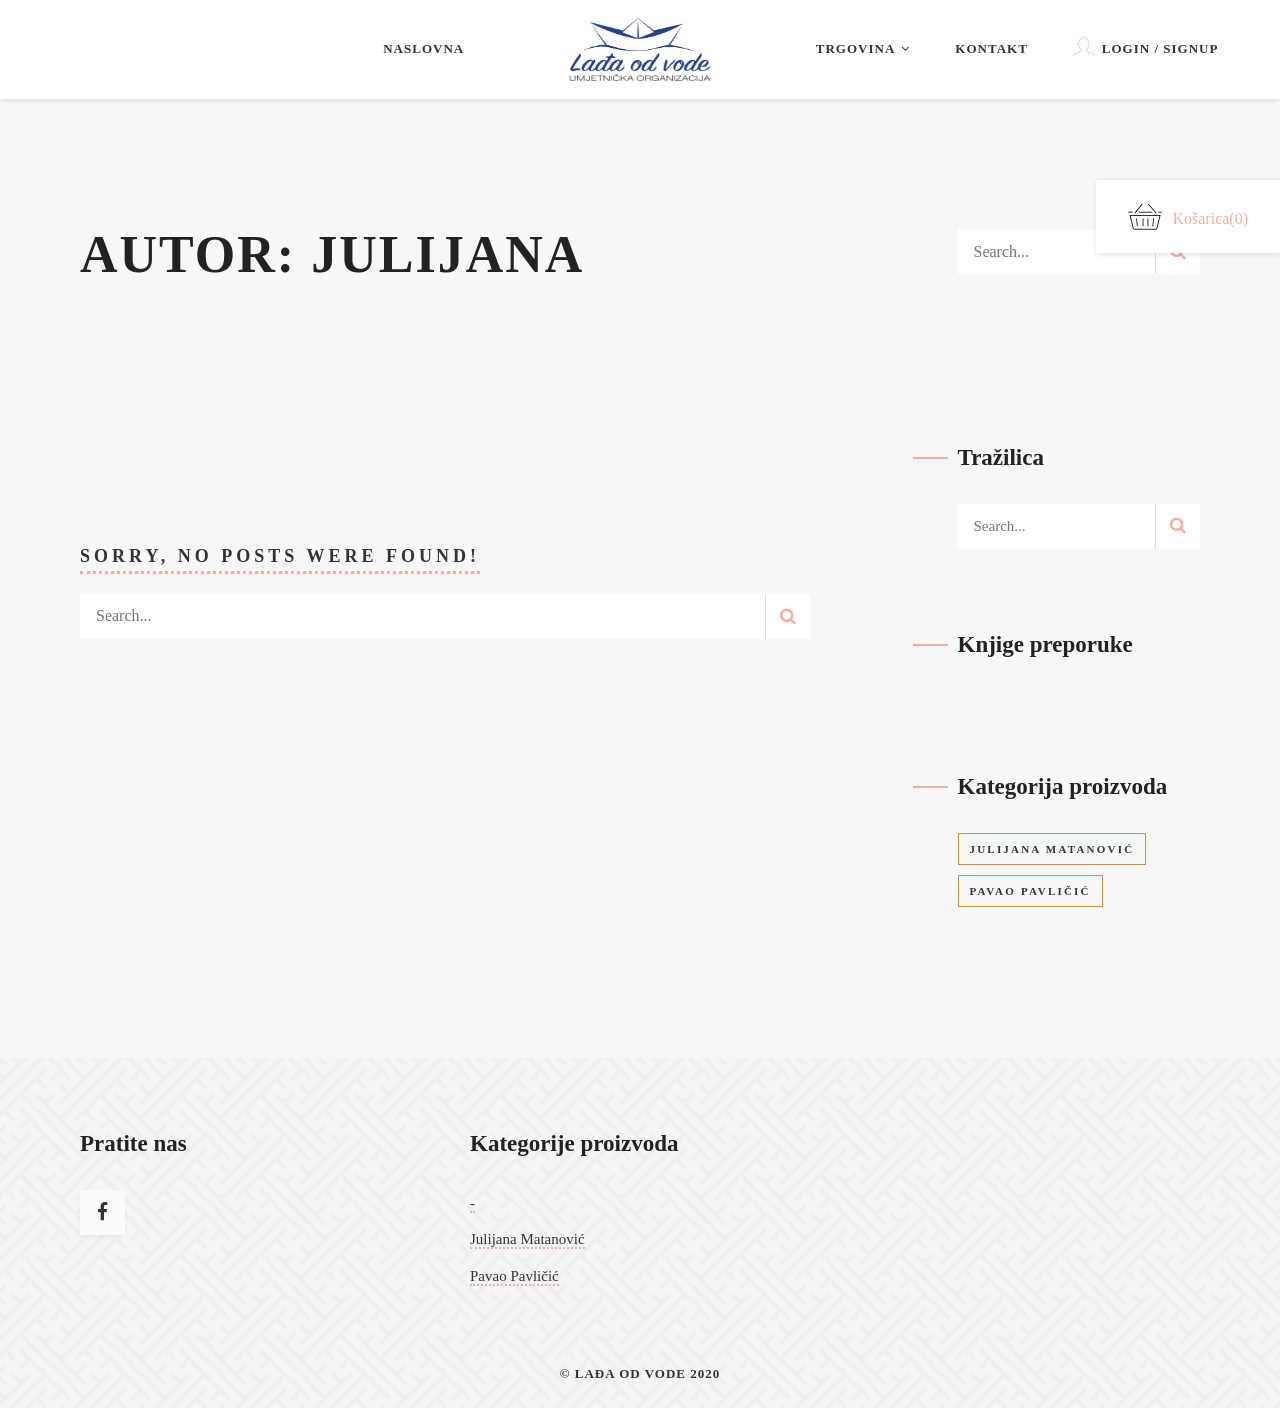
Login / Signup (1146, 46)
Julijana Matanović (527, 1239)
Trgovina (863, 48)
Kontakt (991, 48)
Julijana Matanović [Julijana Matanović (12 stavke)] (1052, 849)
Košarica (1188, 217)
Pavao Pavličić (514, 1276)
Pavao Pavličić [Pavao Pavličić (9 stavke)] (1030, 891)
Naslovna (423, 48)
